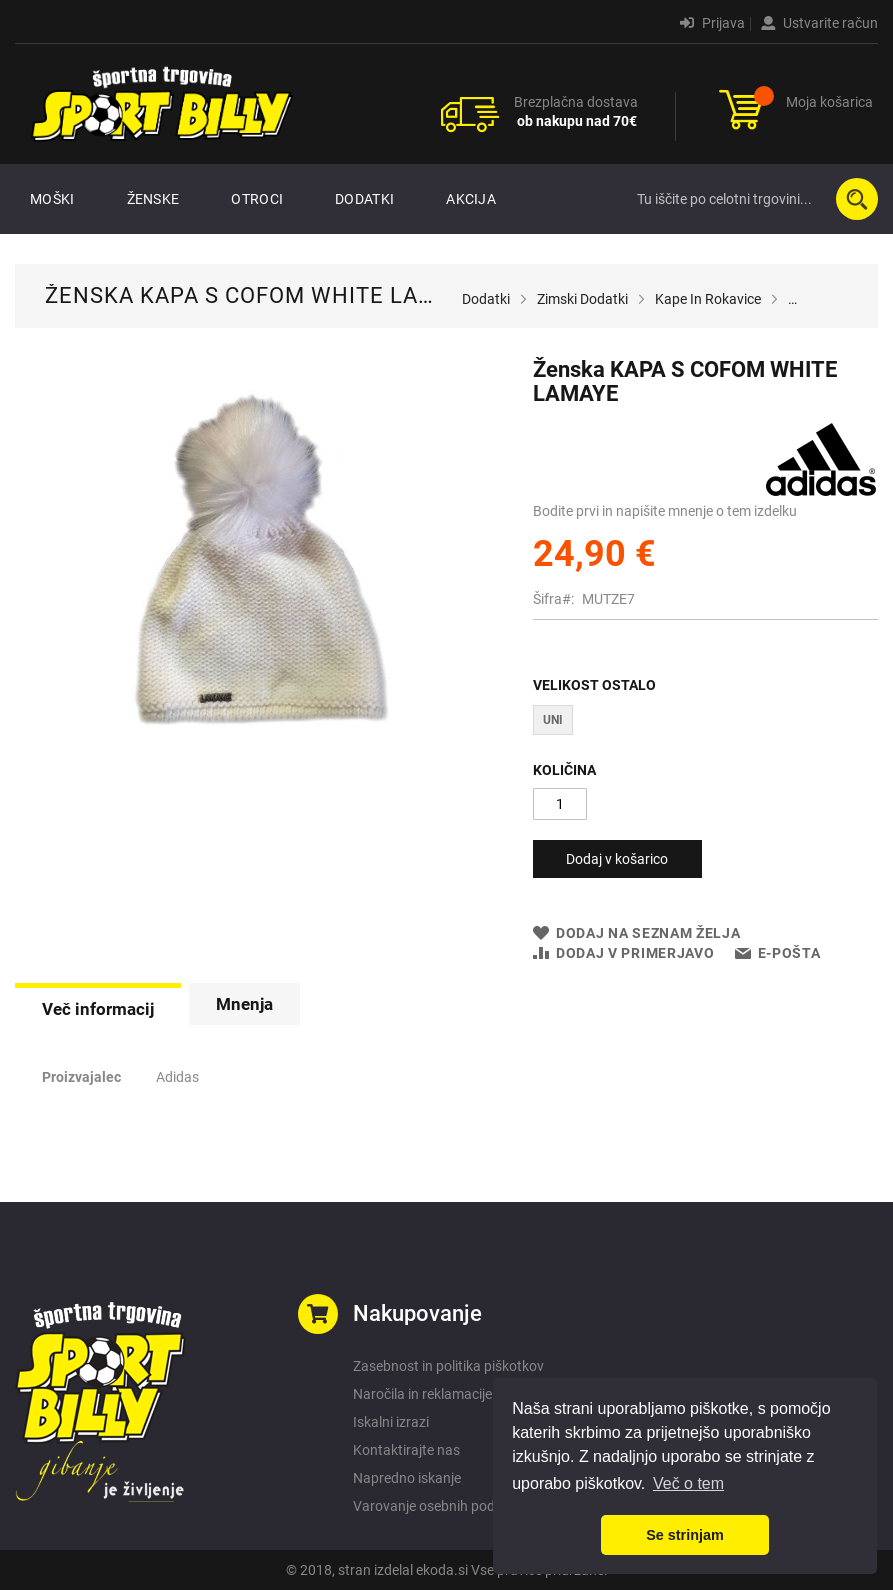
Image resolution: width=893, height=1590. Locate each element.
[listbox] (705, 722)
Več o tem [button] (688, 1483)
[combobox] (753, 199)
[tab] (98, 1007)
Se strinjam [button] (685, 1535)
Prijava (712, 23)
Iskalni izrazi (391, 1422)
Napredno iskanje (407, 1478)
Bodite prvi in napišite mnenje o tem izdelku (665, 511)
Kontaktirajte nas (406, 1450)
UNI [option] (553, 720)
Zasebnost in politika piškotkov (448, 1366)
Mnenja (244, 1004)
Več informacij (98, 1009)
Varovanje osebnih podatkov (441, 1506)
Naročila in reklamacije (422, 1394)
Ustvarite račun (819, 23)
